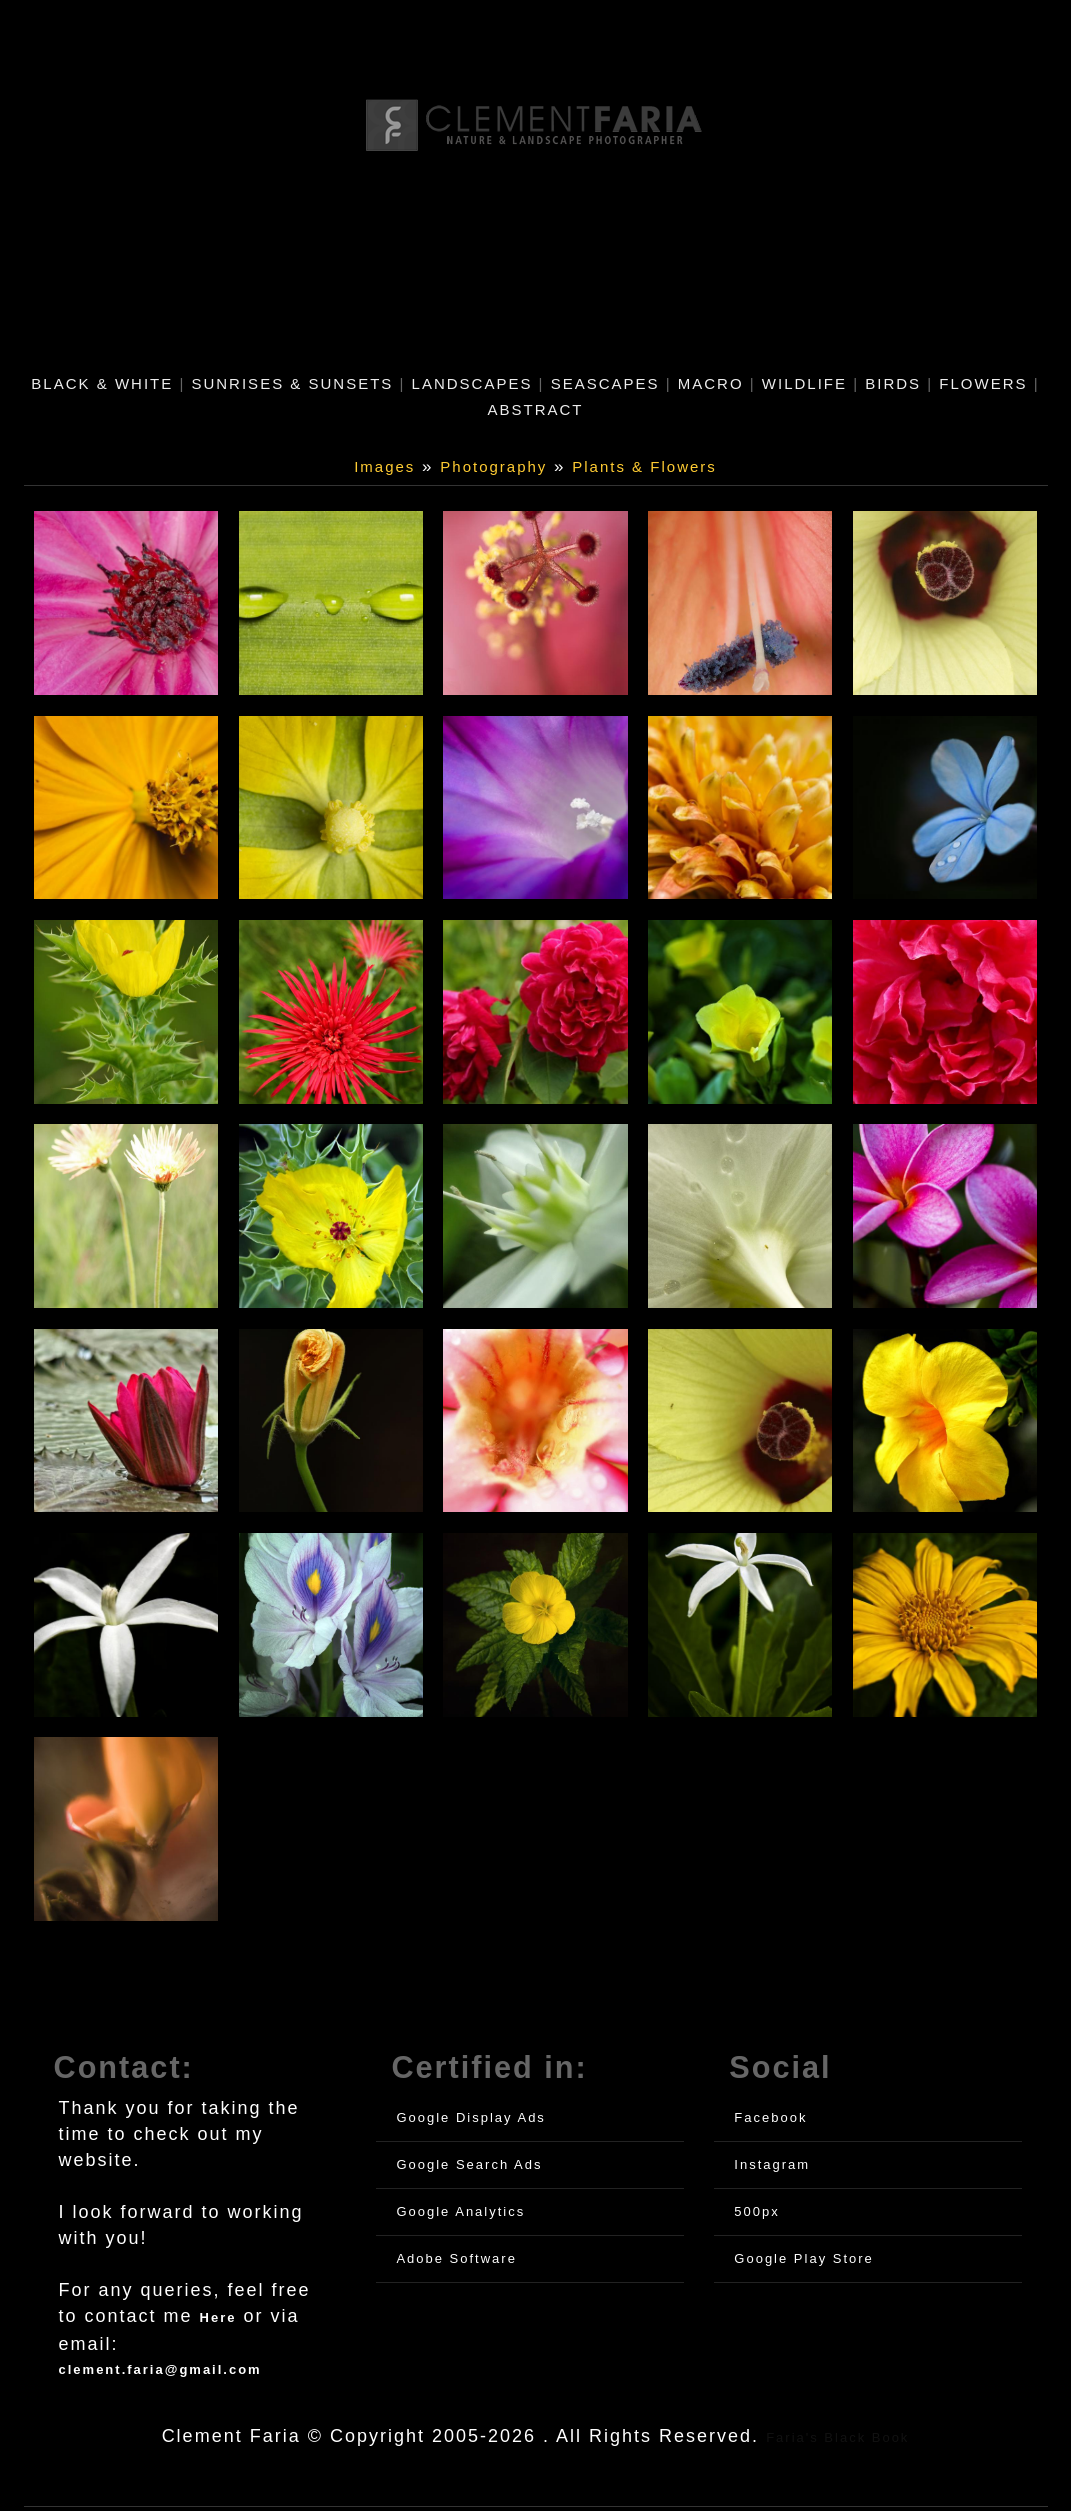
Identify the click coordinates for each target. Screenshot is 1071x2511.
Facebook (770, 2121)
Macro (711, 383)
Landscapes (472, 383)
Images (384, 466)
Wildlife (804, 383)
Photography (493, 466)
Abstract (535, 409)
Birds (893, 383)
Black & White (102, 383)
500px (756, 2215)
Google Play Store (804, 2262)
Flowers (983, 383)
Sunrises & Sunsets (292, 383)
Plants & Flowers (644, 466)
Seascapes (605, 383)
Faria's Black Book (837, 2441)
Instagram (772, 2168)
